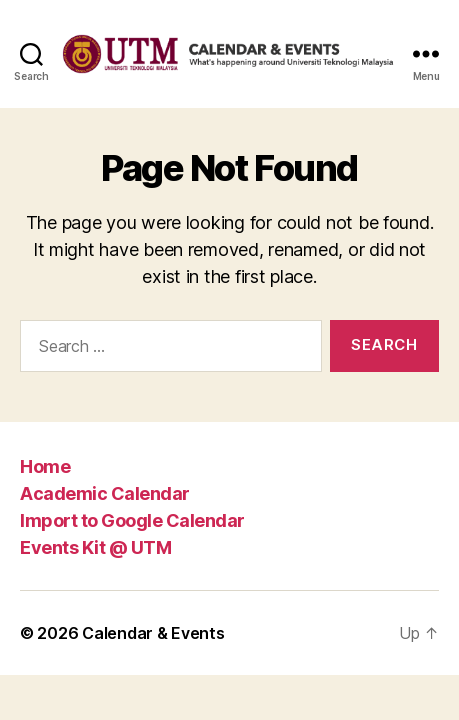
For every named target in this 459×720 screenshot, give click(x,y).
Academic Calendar (105, 493)
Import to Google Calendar (132, 520)
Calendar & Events (153, 633)
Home (45, 466)
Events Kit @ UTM (95, 547)
